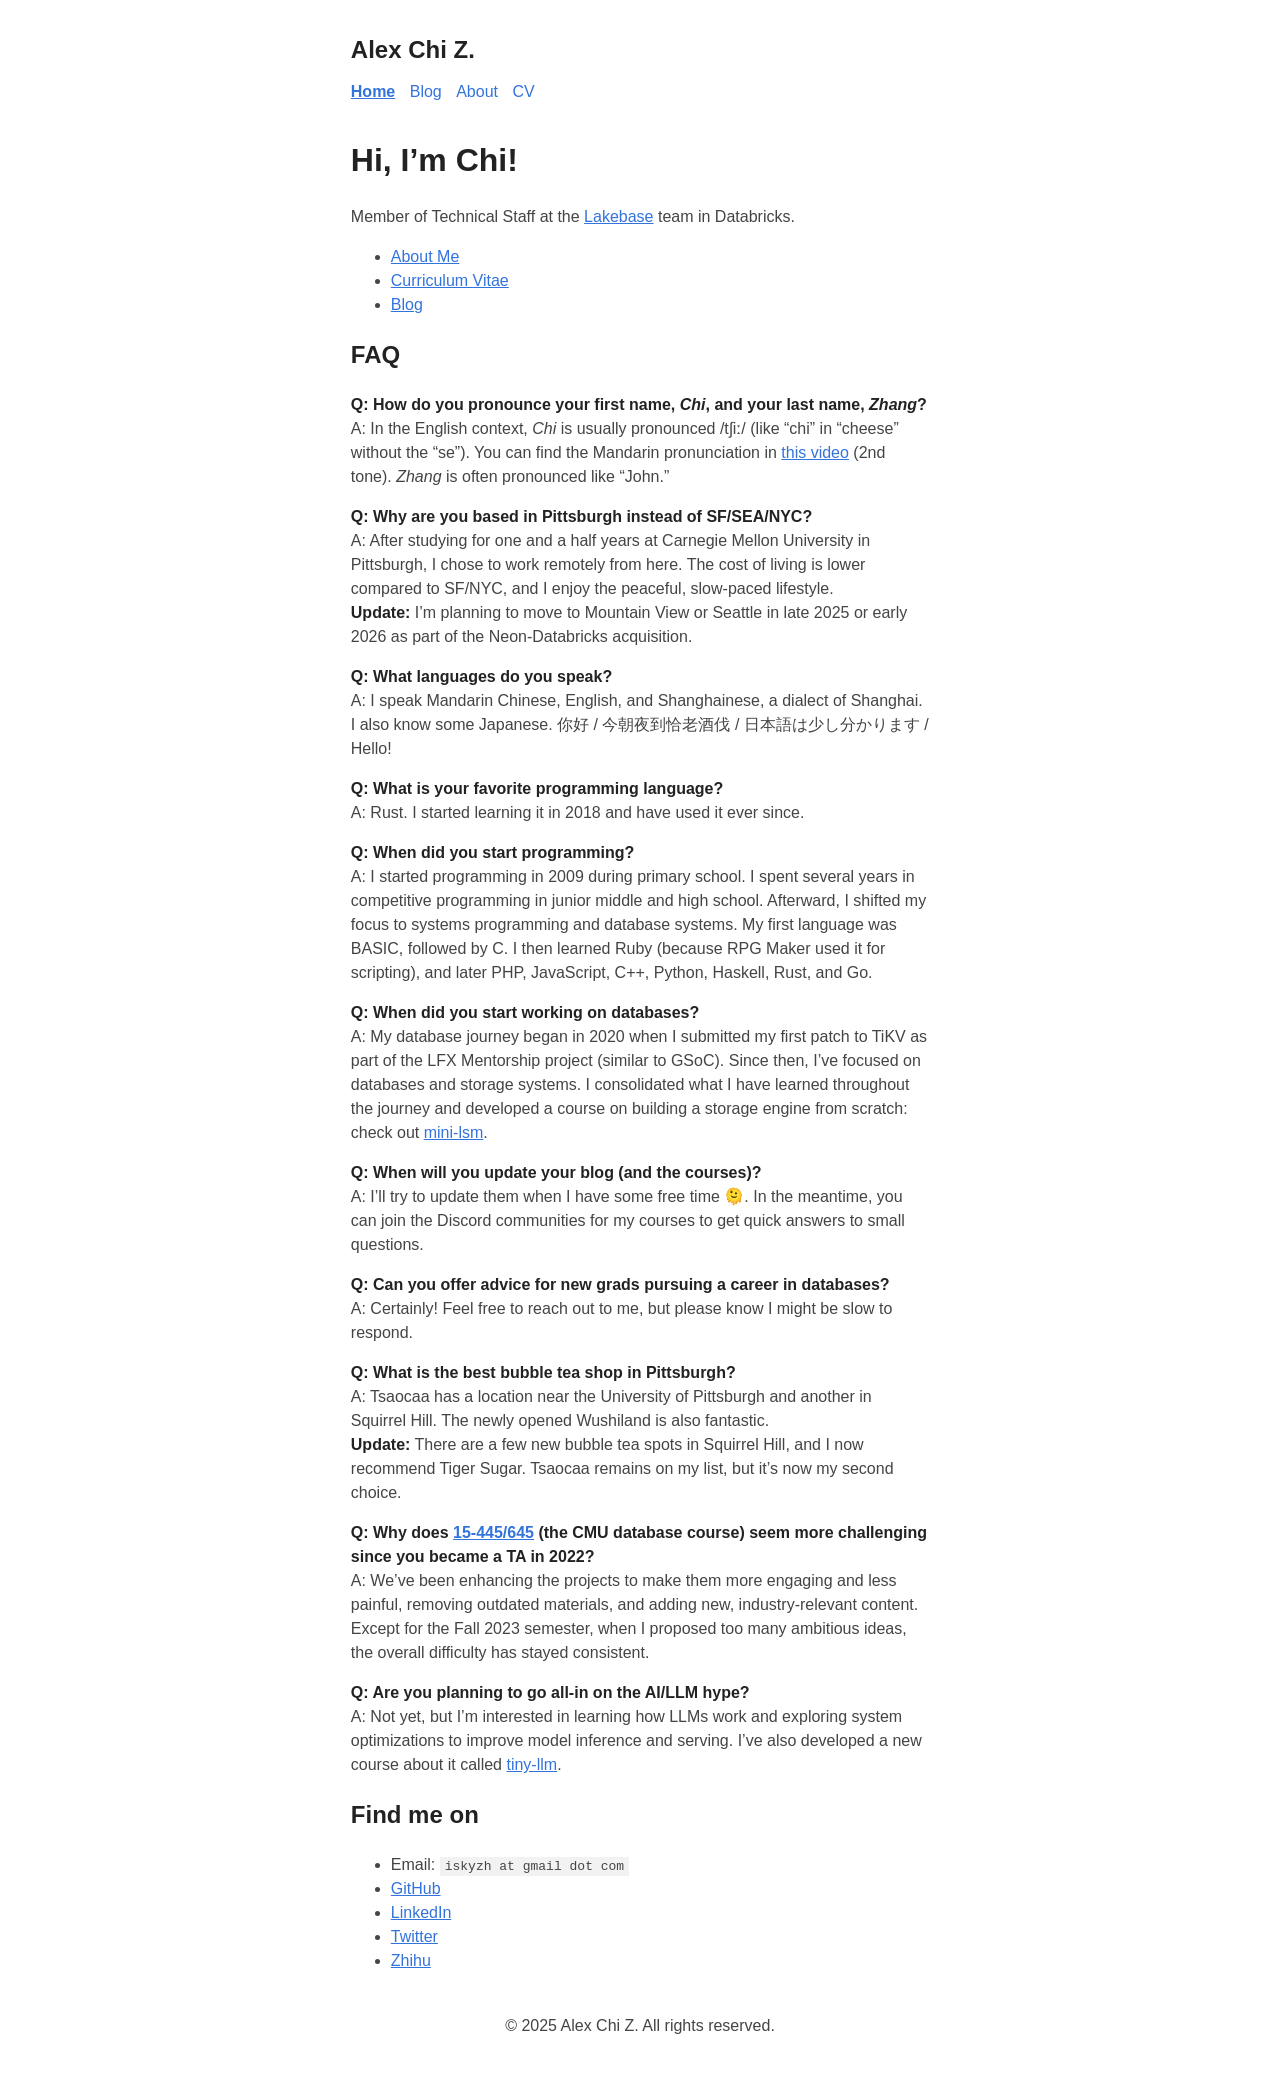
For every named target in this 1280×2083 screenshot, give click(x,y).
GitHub (416, 1888)
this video (815, 452)
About (477, 91)
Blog (426, 91)
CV (523, 91)
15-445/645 (493, 1532)
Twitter (414, 1936)
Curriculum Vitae (450, 280)
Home (373, 91)
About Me (425, 256)
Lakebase (618, 216)
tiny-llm (531, 1764)
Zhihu (411, 1960)
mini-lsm (454, 1132)
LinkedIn (421, 1912)
